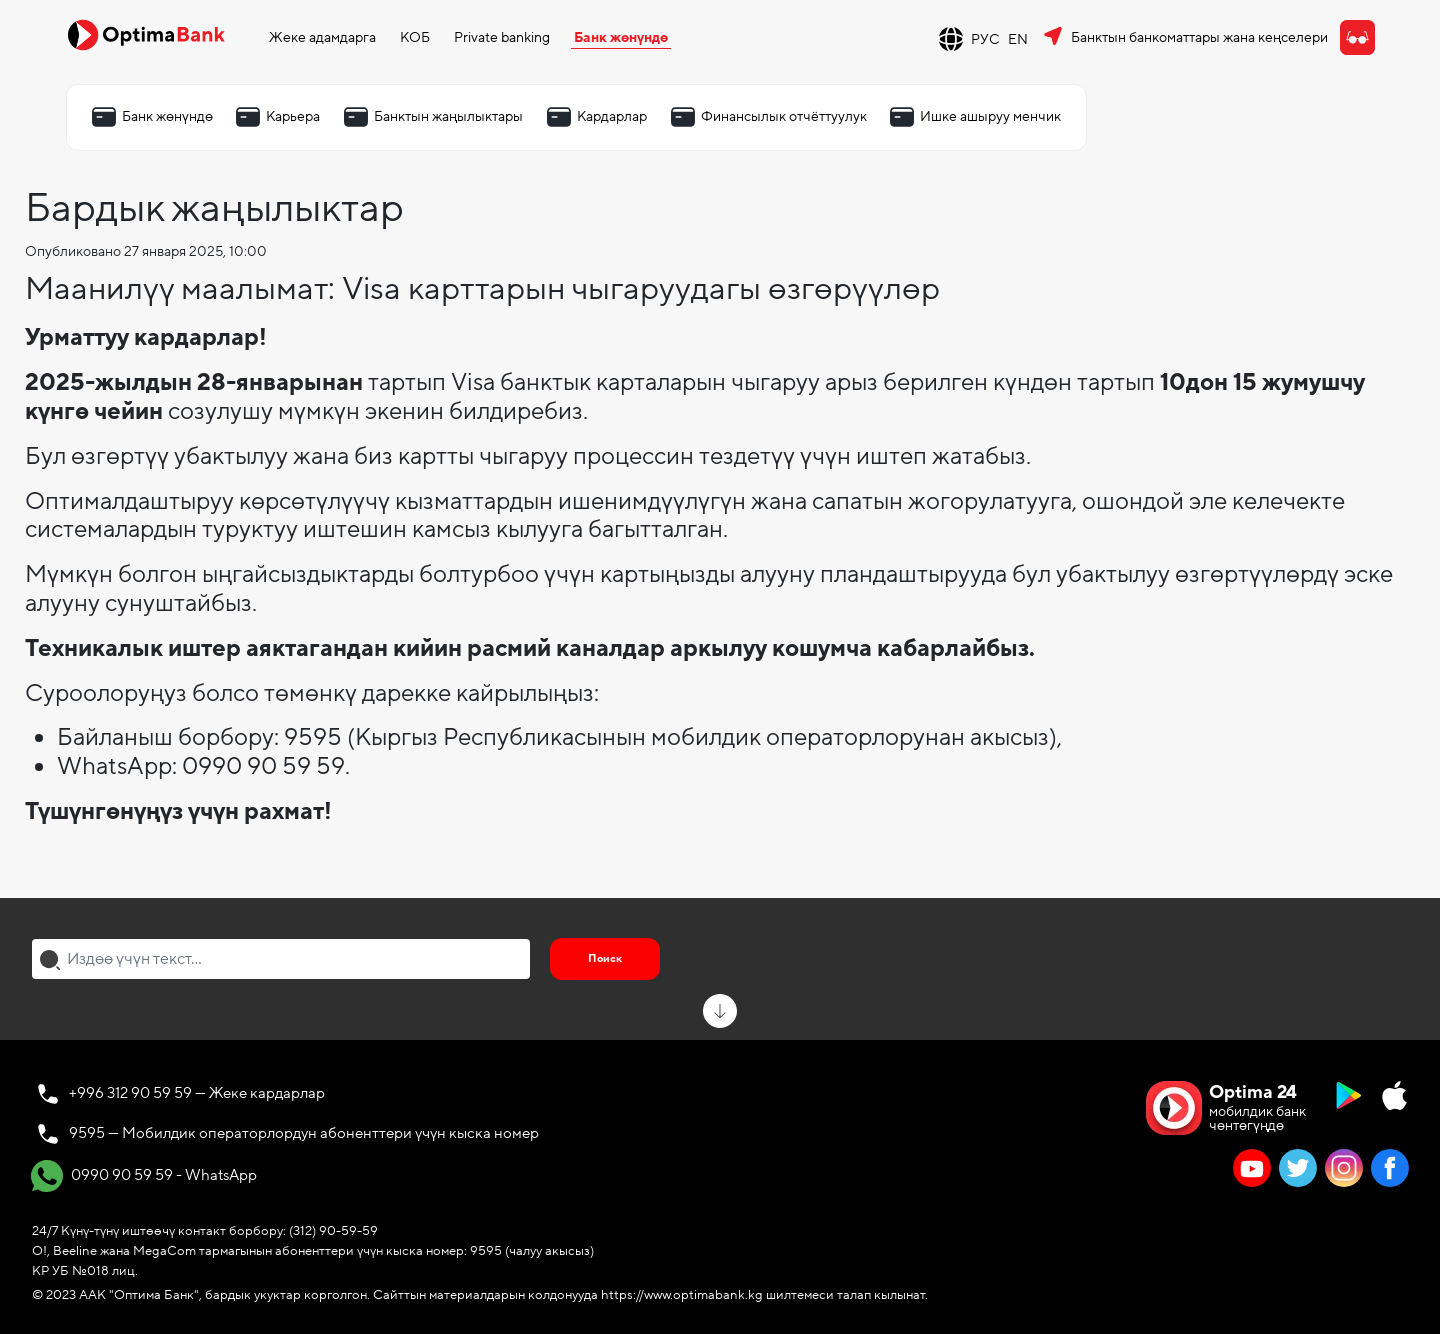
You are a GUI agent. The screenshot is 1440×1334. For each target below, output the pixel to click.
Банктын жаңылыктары (448, 116)
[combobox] (281, 959)
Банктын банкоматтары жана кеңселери (1199, 37)
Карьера (293, 116)
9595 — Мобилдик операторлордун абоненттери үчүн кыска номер (304, 1133)
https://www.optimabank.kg (682, 1295)
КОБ (415, 37)
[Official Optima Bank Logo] (146, 34)
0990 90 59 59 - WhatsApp (144, 1176)
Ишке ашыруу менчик (990, 116)
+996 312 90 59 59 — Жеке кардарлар (197, 1093)
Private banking (502, 37)
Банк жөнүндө (621, 37)
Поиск (605, 958)
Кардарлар (612, 116)
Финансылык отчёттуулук (784, 116)
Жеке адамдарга (322, 37)
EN (1018, 39)
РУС (985, 39)
